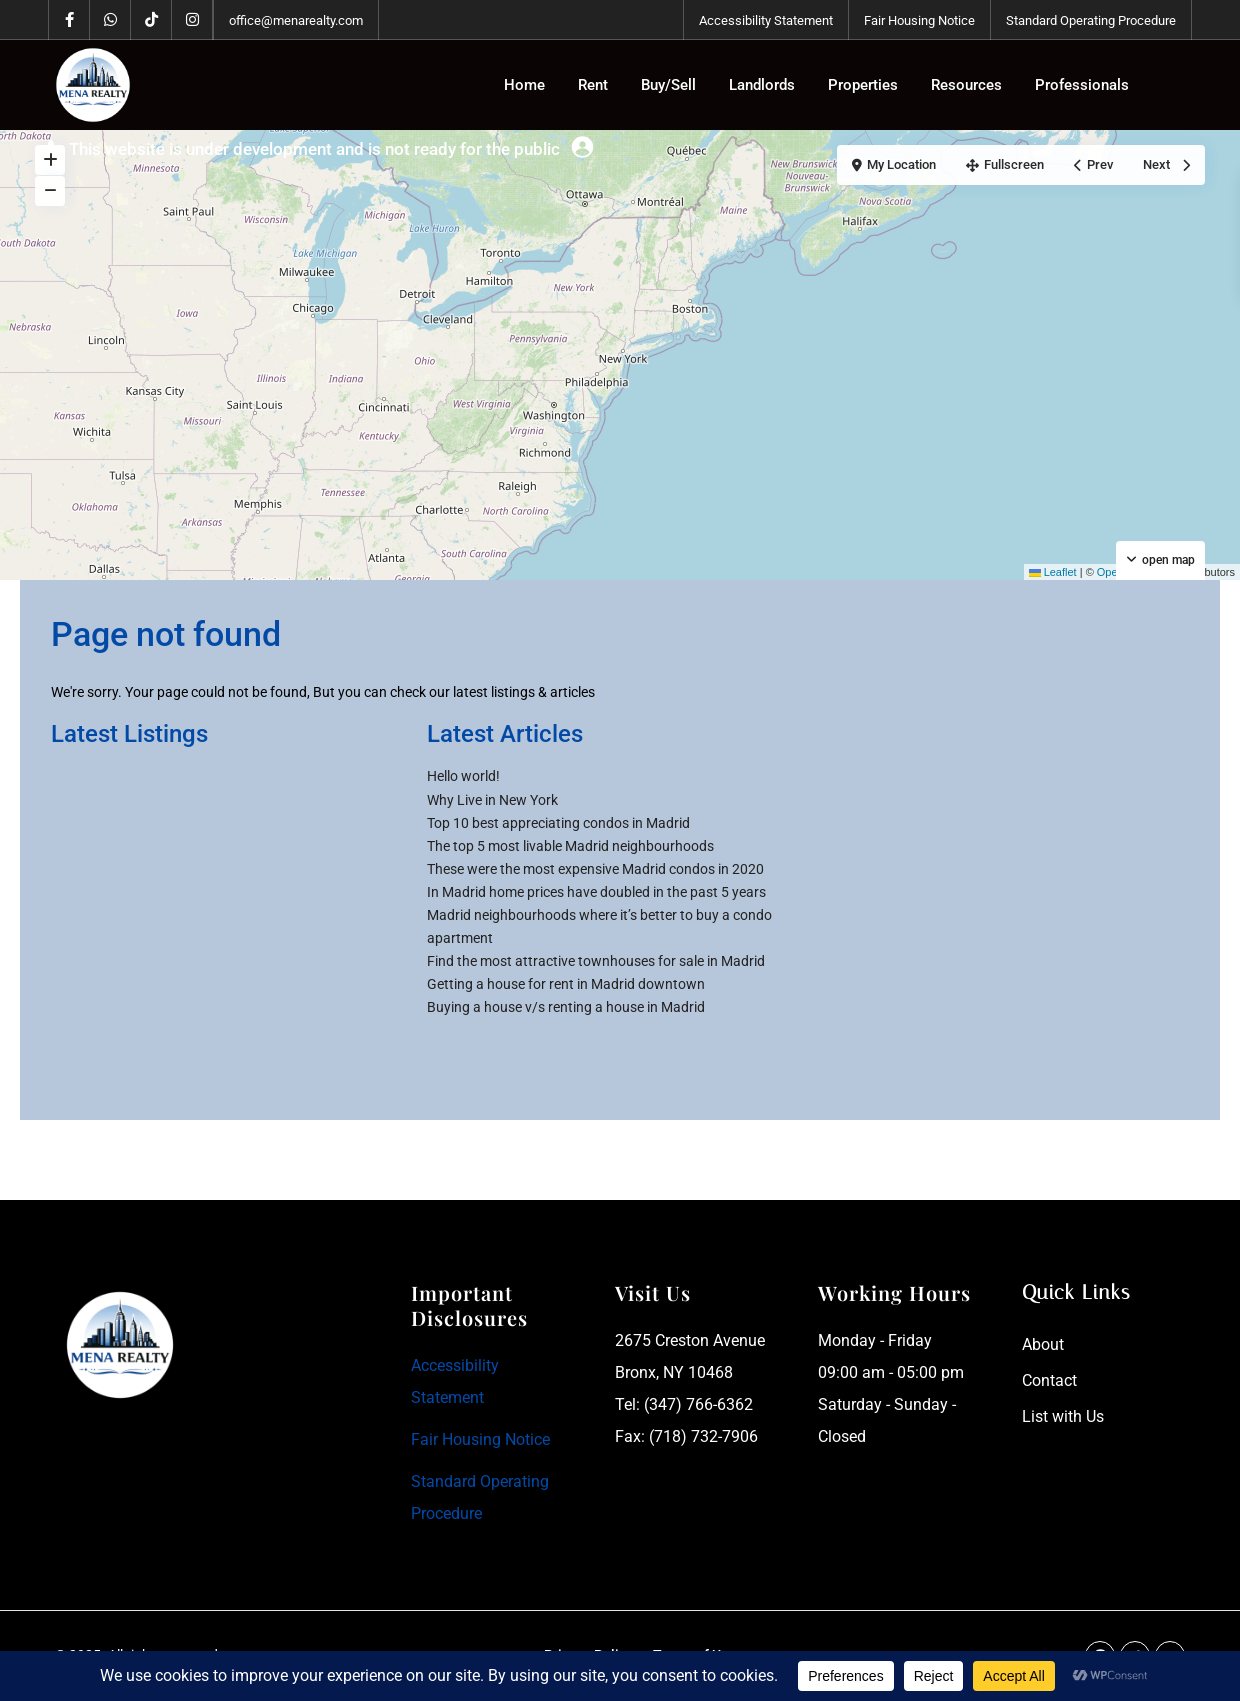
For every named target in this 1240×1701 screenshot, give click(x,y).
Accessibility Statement (766, 20)
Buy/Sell (668, 85)
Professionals (1082, 85)
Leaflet (1053, 572)
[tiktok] (151, 20)
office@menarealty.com (296, 20)
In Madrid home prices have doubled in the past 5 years (596, 892)
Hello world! (463, 776)
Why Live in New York (492, 800)
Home (524, 85)
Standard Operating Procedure (1091, 20)
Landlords (762, 85)
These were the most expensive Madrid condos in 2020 (595, 869)
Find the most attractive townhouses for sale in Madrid (596, 961)
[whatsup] (110, 20)
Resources (966, 85)
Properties (863, 85)
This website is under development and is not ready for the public (314, 149)
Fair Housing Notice (919, 20)
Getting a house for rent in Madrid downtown (566, 984)
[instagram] (192, 20)
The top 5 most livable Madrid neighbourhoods (570, 846)
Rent (593, 85)
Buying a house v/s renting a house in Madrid (566, 1007)
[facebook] (69, 20)
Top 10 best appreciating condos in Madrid (558, 823)
